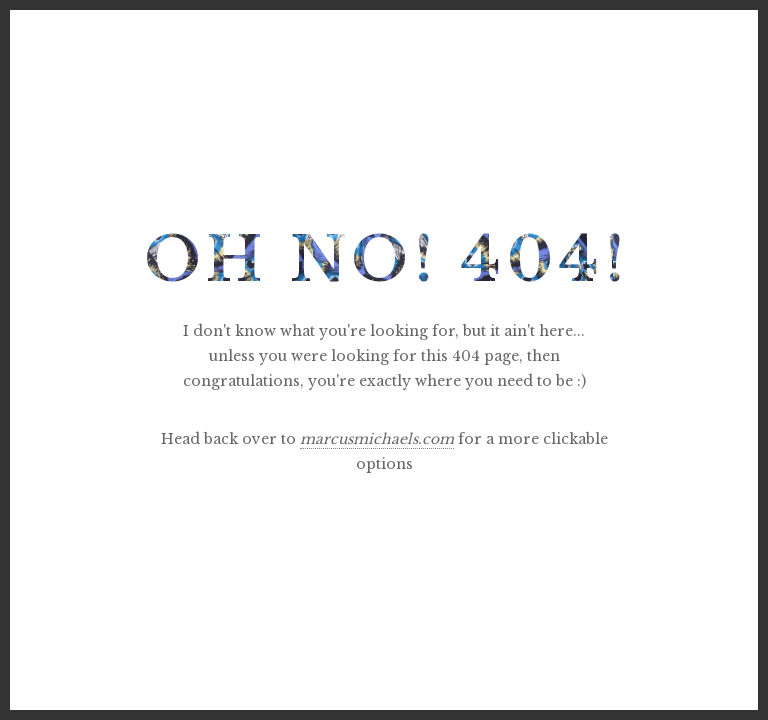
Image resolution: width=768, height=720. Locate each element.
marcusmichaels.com (377, 439)
